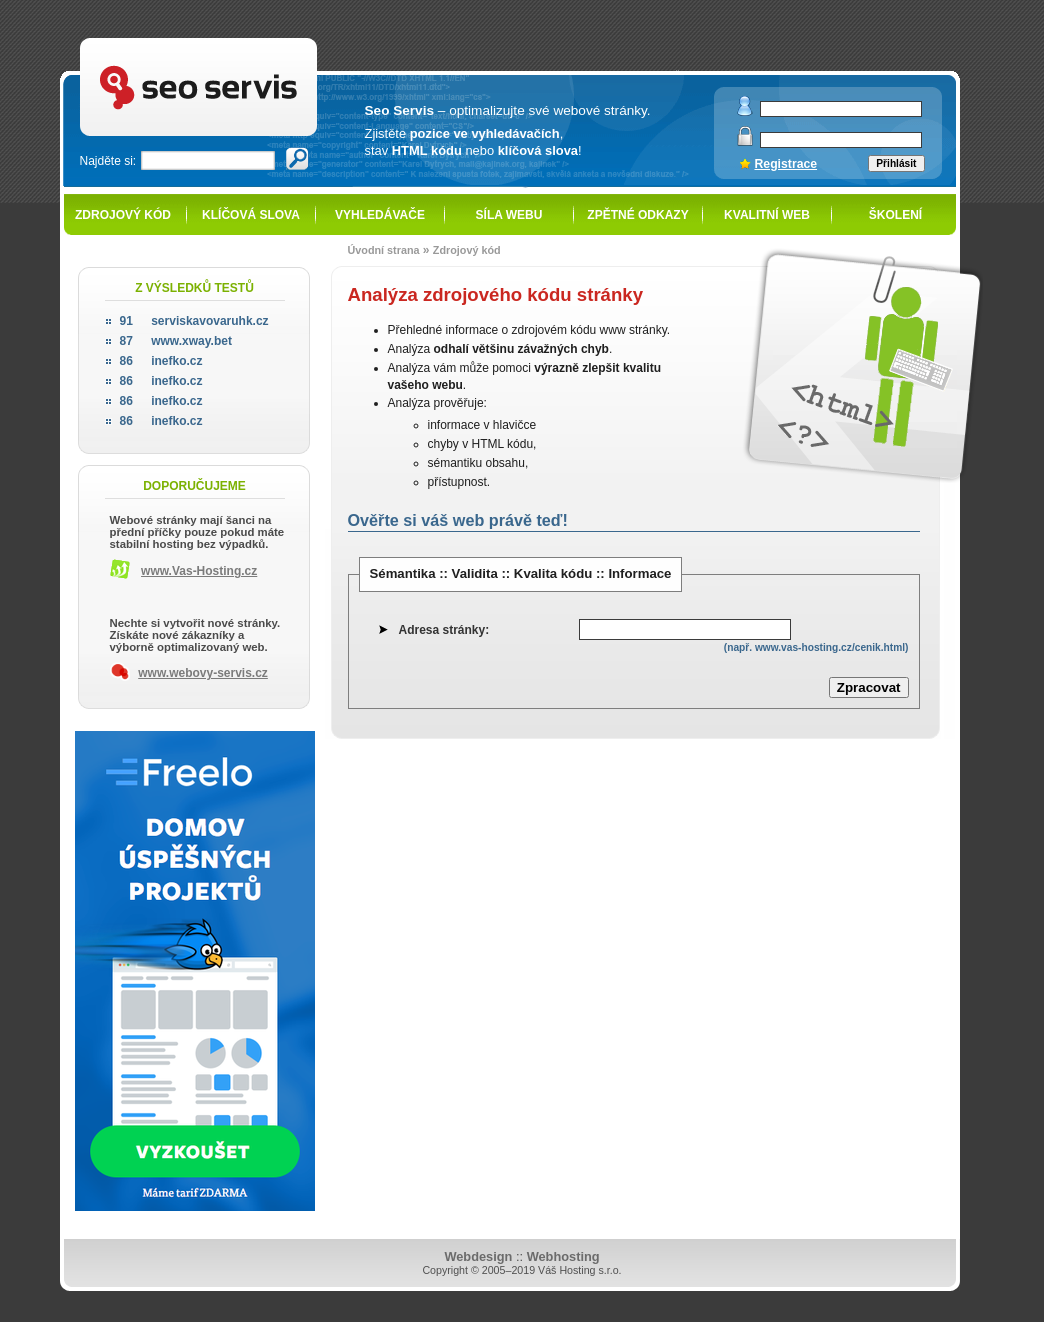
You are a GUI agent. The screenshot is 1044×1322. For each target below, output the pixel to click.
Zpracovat (869, 687)
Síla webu (509, 215)
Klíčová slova (251, 215)
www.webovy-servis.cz (203, 673)
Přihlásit (896, 163)
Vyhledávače (380, 215)
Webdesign (478, 1256)
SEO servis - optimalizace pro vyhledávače (240, 40)
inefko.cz (161, 361)
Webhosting (563, 1256)
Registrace (786, 164)
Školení (895, 215)
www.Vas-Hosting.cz (199, 571)
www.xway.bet (176, 341)
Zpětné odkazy (637, 215)
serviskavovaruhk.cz (194, 321)
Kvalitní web (767, 215)
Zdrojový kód (123, 215)
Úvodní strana (384, 250)
